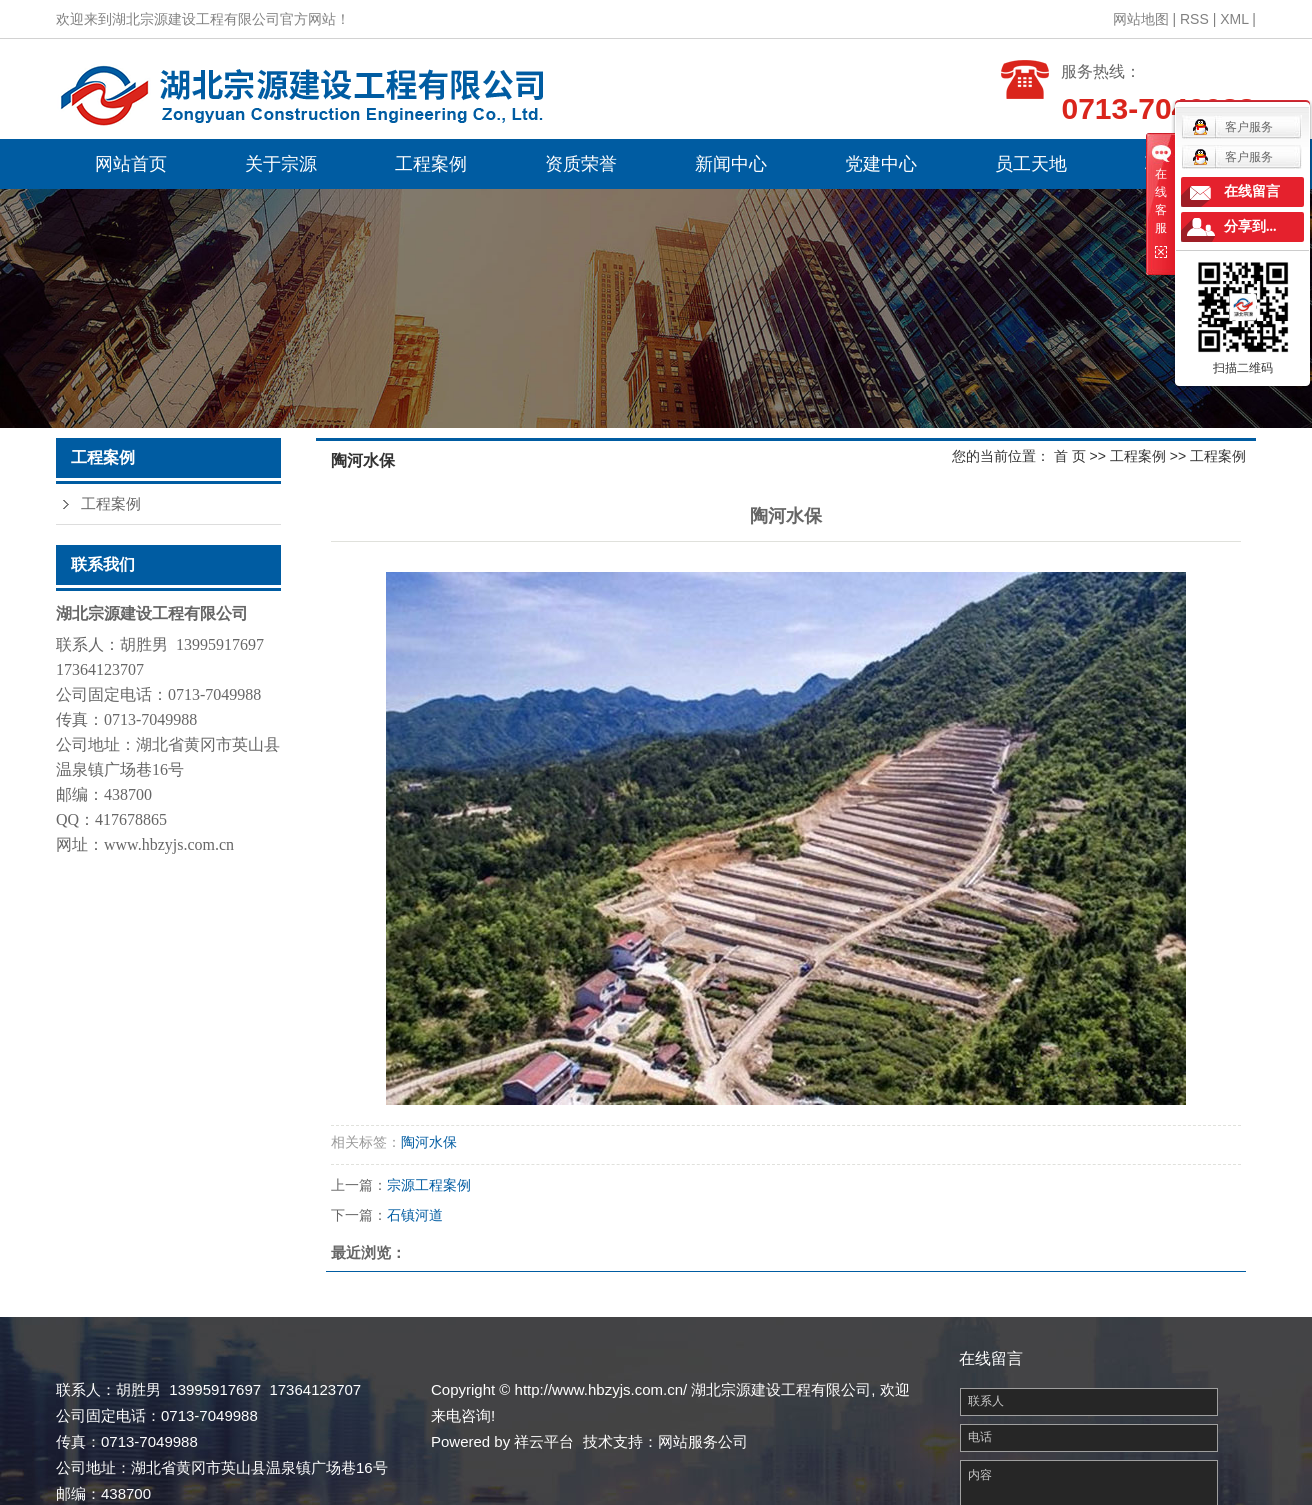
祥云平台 (544, 1441)
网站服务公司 (703, 1441)
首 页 (1070, 456)
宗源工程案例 (429, 1185)
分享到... (1250, 226)
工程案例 (431, 164)
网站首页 (131, 164)
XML (1234, 19)
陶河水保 (429, 1142)
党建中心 (881, 164)
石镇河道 (415, 1215)
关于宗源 (281, 164)
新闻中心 (731, 164)
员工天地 (1031, 164)
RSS (1194, 19)
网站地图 (1141, 19)
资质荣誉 (581, 164)
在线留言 (1252, 191)
